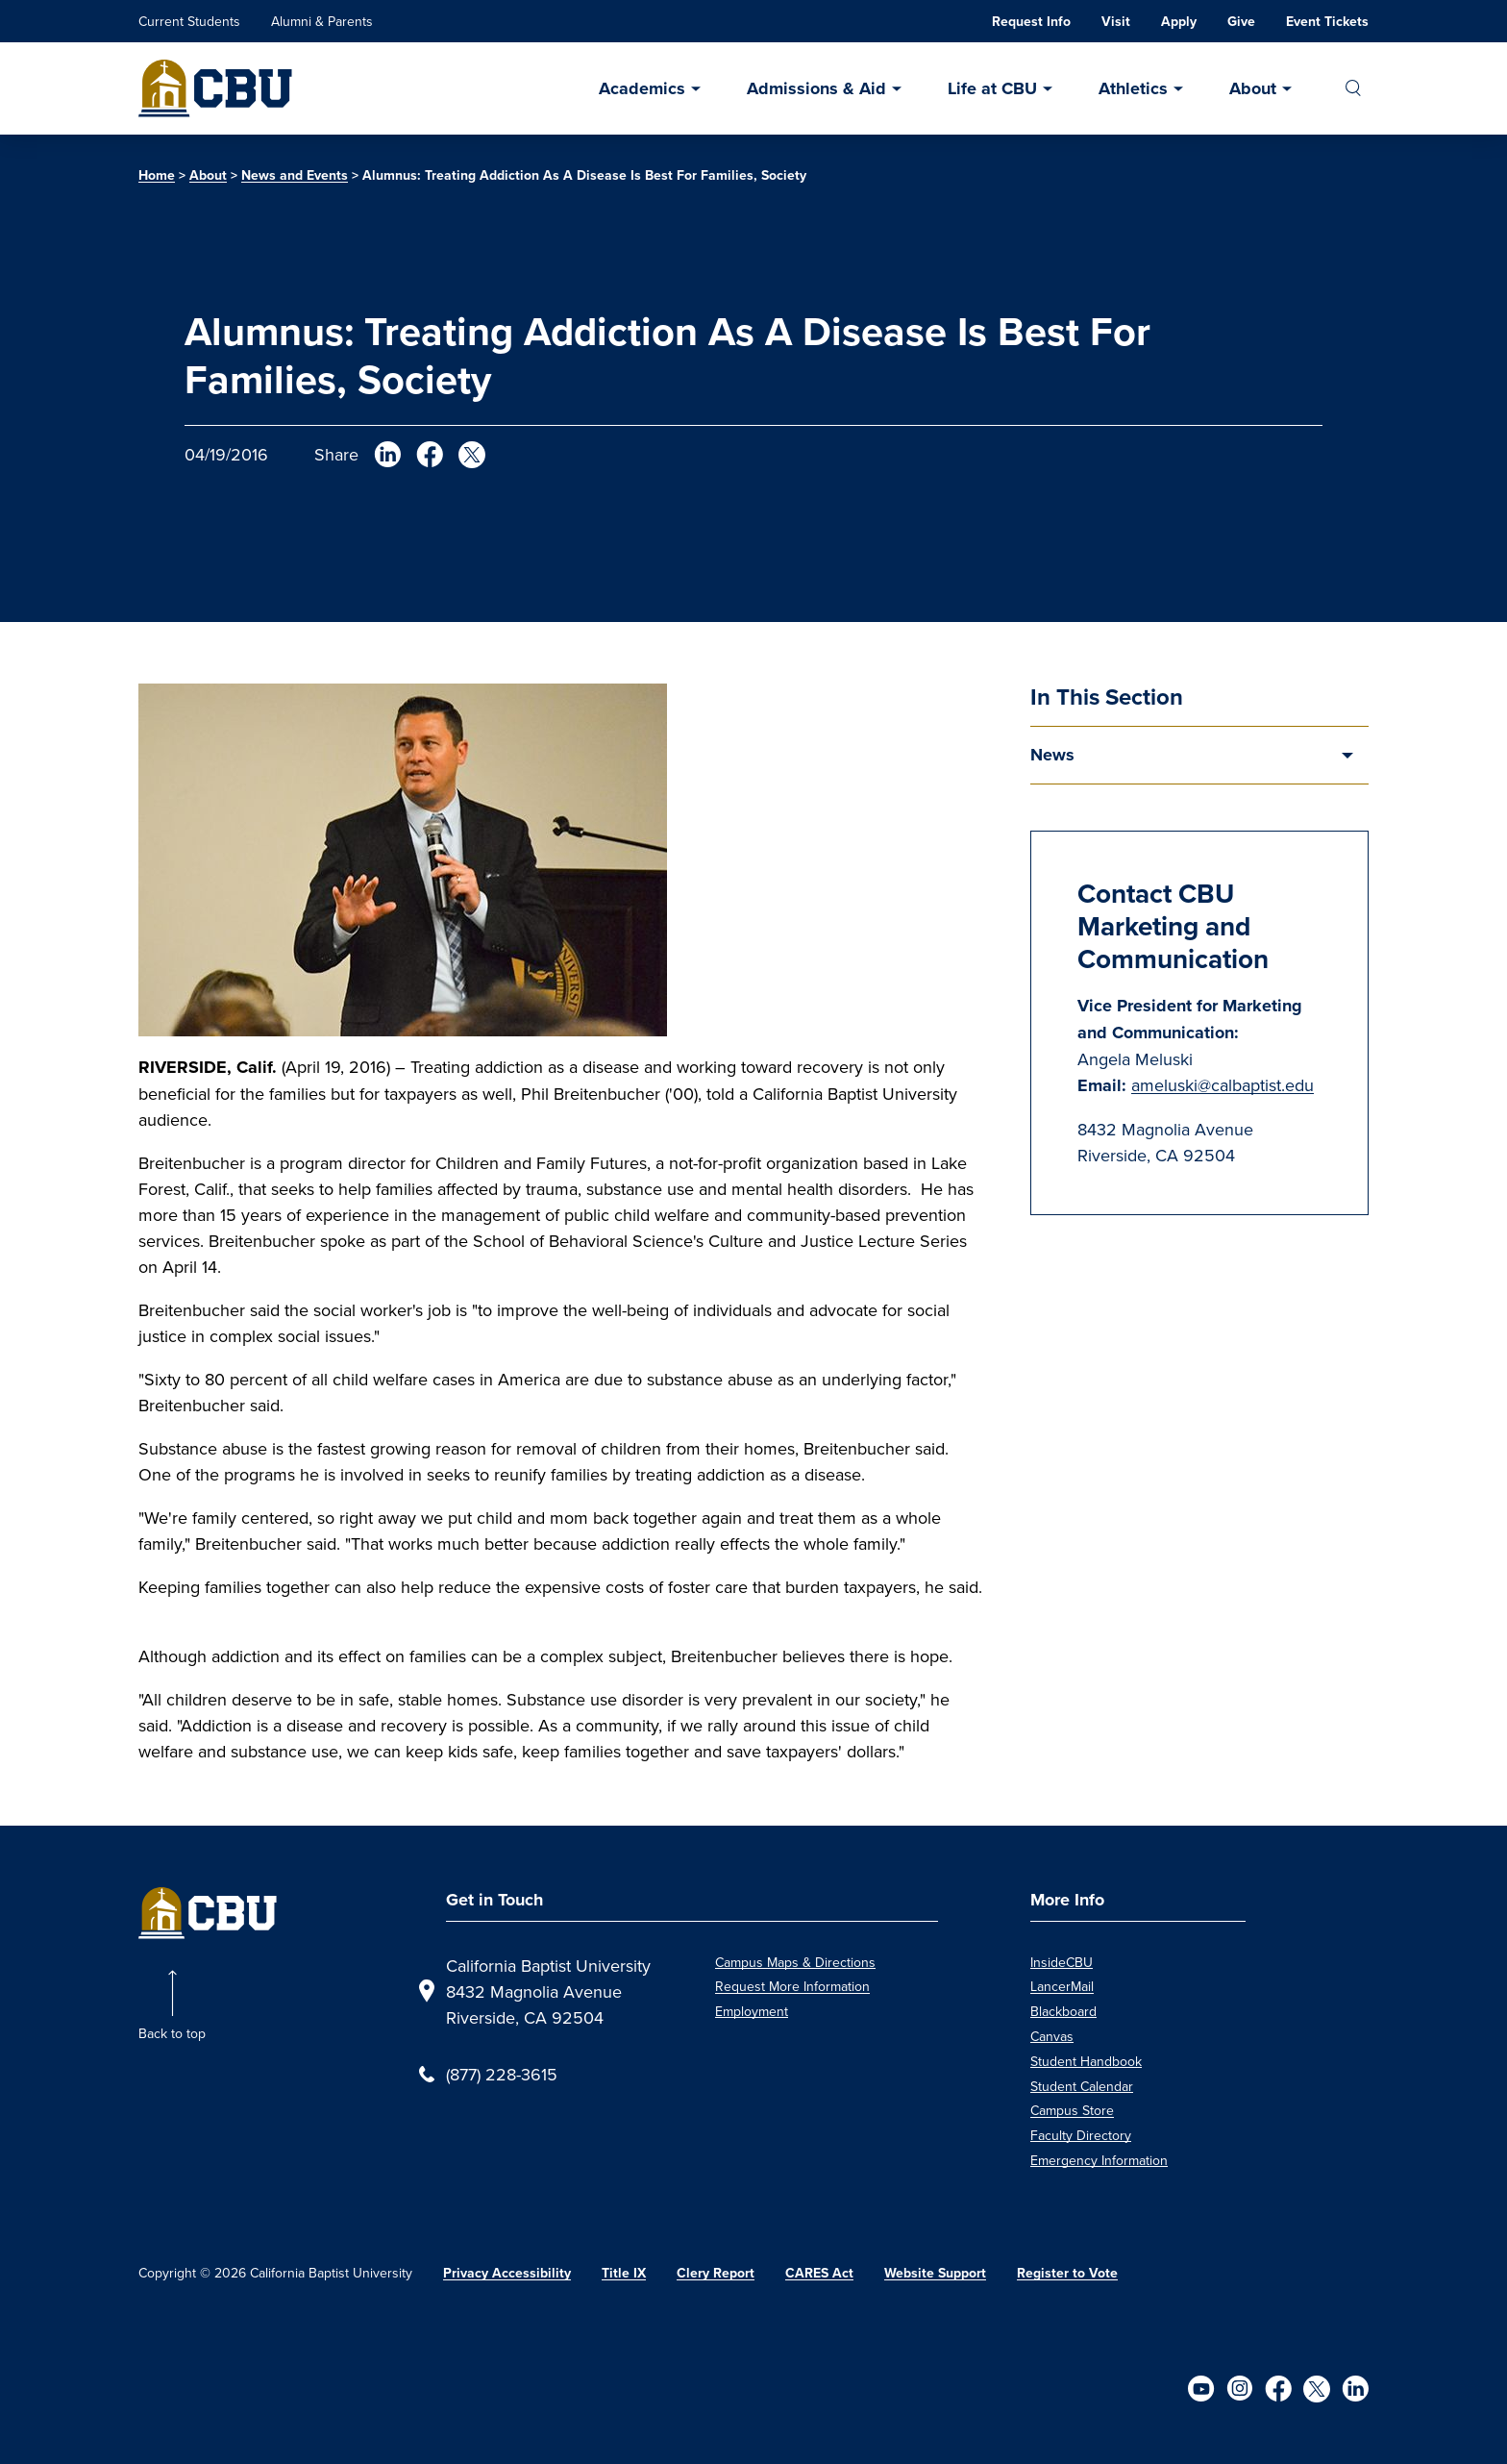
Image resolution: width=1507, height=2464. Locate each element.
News (1052, 754)
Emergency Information (1099, 2160)
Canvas (1052, 2036)
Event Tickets (1327, 22)
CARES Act (819, 2273)
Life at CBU (992, 88)
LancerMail (1062, 1986)
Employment (751, 2011)
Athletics (1133, 88)
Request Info (1031, 22)
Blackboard (1063, 2011)
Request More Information (792, 1986)
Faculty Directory (1080, 2135)
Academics (642, 88)
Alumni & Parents (322, 21)
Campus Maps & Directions (795, 1962)
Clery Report (715, 2273)
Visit (1115, 22)
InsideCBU (1061, 1962)
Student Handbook (1086, 2061)
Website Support (935, 2273)
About (1252, 88)
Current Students (189, 21)
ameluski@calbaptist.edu (1222, 1085)
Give (1241, 22)
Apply (1179, 22)
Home (156, 175)
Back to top (172, 2033)
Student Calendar (1081, 2086)
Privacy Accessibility (507, 2273)
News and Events (294, 175)
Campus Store (1072, 2110)
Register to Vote (1067, 2273)
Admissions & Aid (816, 88)
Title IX (624, 2273)
